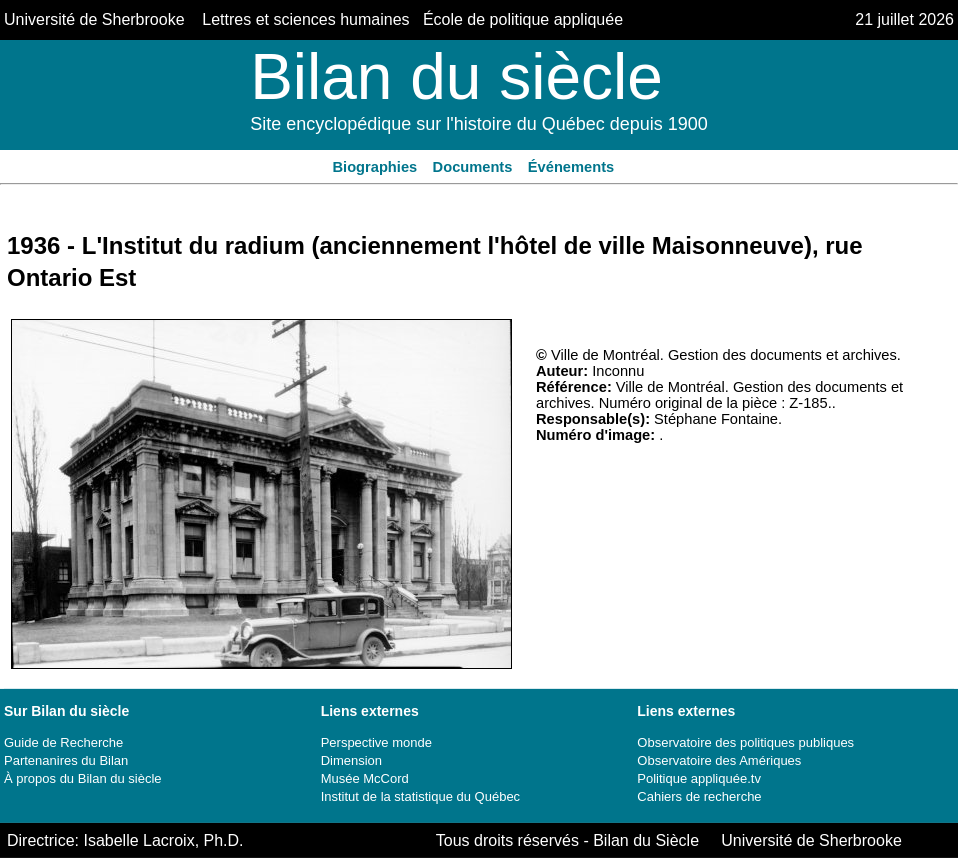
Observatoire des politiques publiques (745, 742)
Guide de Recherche (63, 742)
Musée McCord (365, 778)
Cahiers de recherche (699, 796)
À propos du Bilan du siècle (83, 778)
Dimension (351, 760)
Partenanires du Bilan (66, 760)
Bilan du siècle (456, 77)
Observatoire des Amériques (719, 760)
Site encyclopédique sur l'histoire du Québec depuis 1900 (479, 124)
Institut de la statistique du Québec (420, 796)
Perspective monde (376, 742)
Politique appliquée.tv (699, 778)
